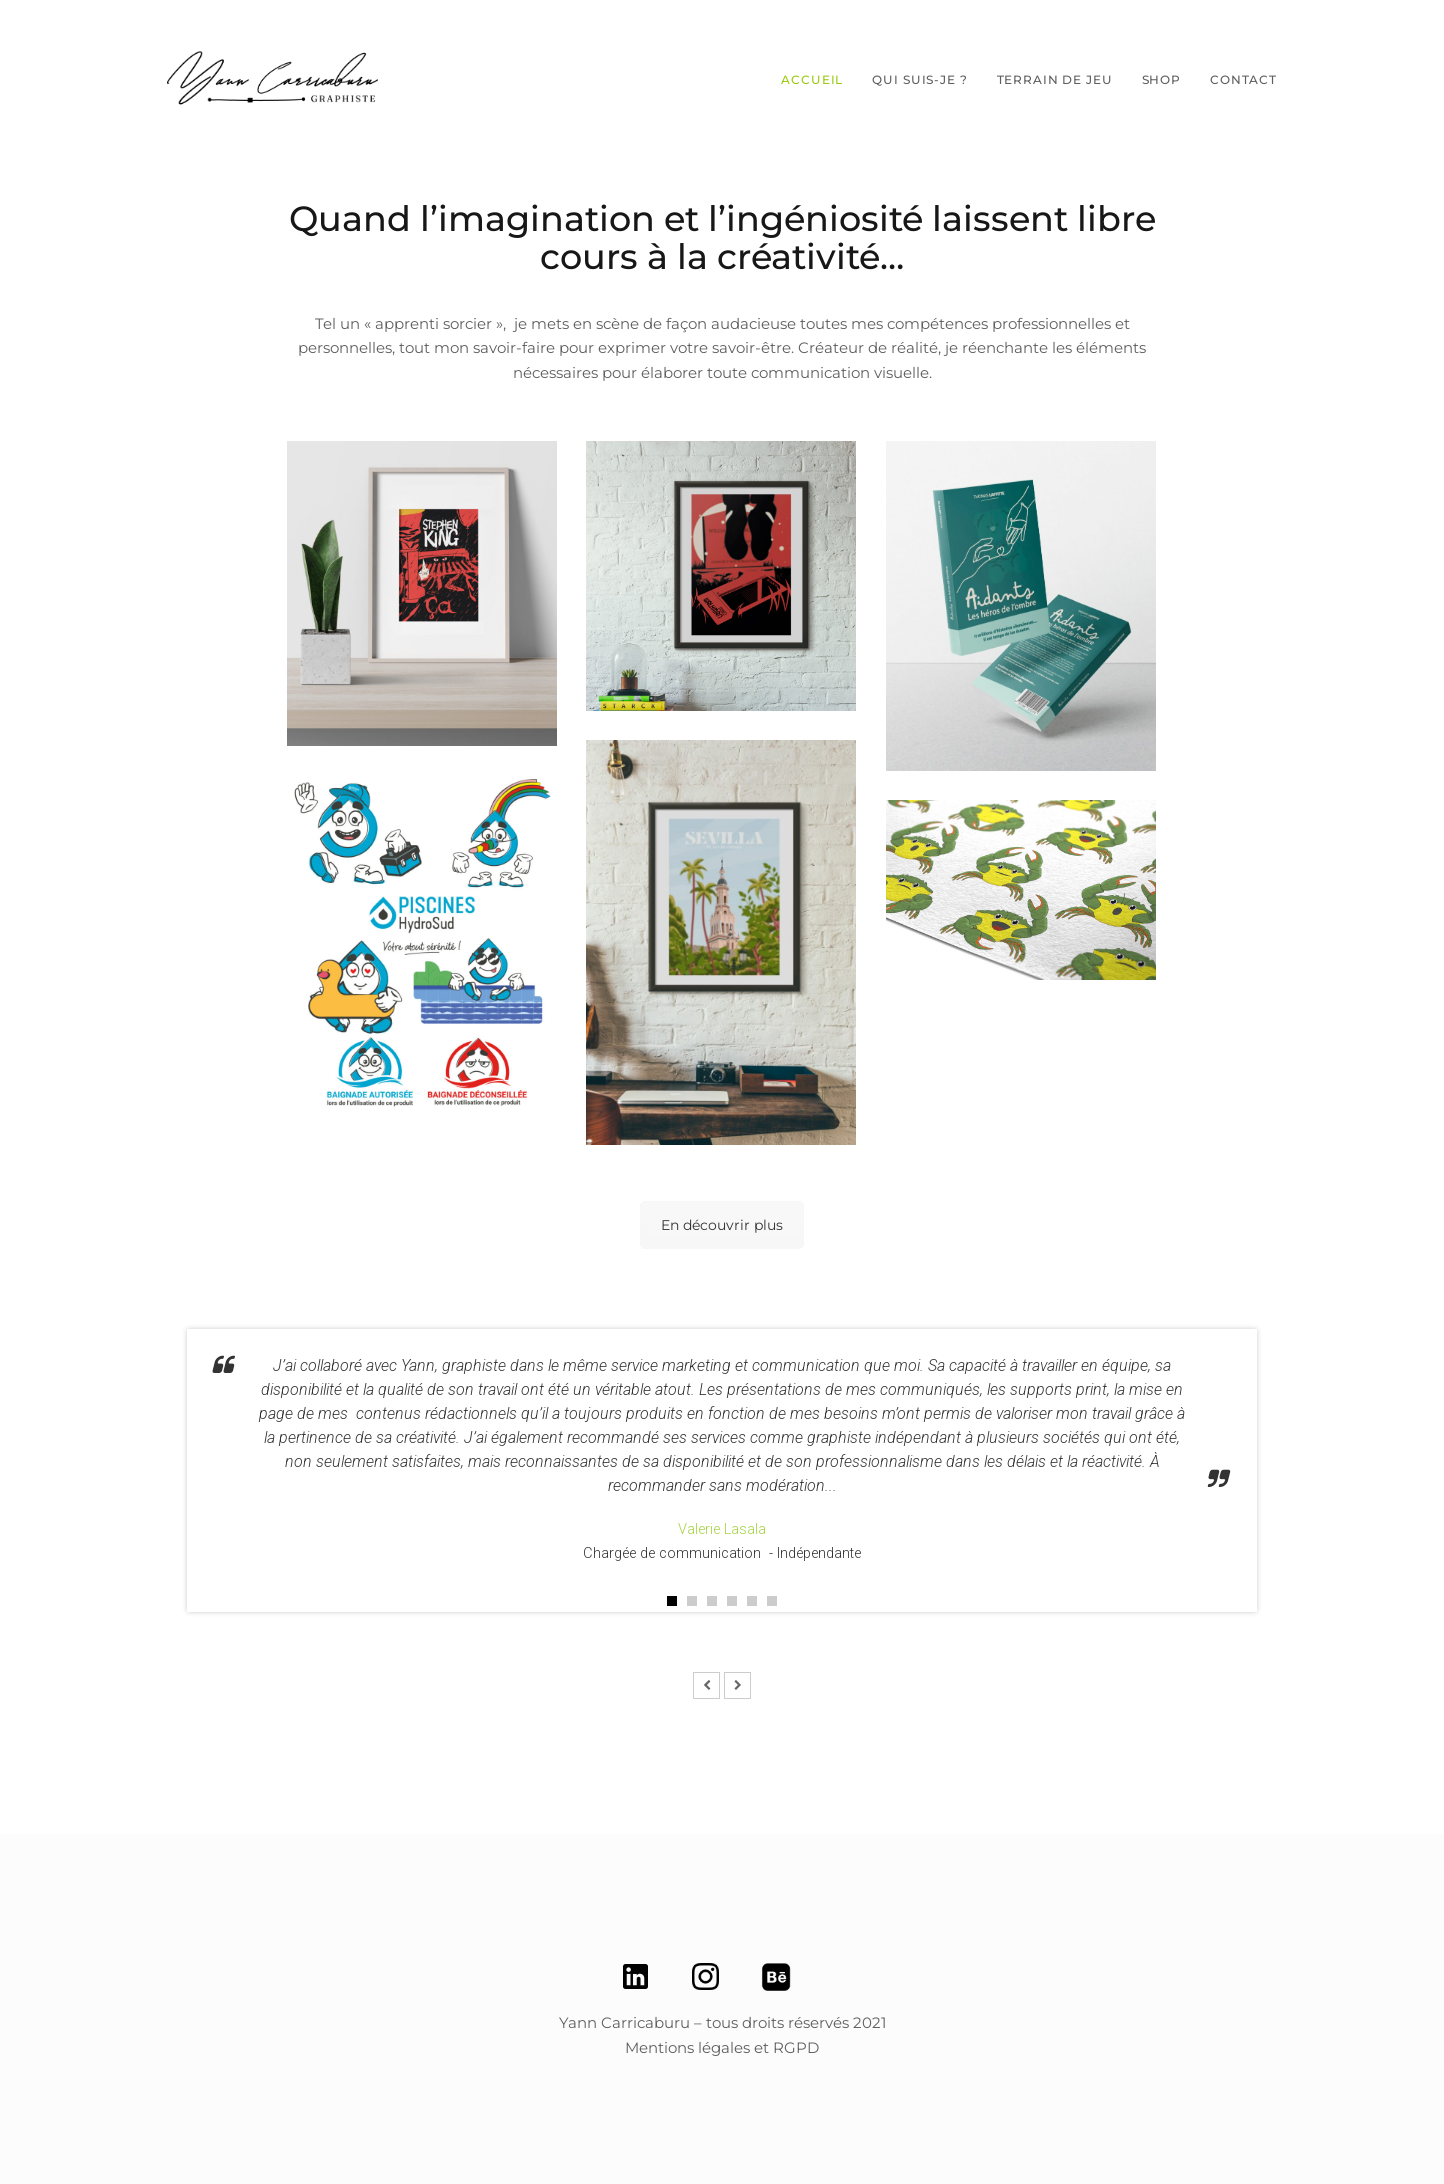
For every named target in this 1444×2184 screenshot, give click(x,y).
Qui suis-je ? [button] (919, 79)
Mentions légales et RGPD (722, 2047)
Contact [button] (1243, 79)
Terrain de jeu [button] (1055, 79)
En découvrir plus (722, 1225)
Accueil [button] (812, 79)
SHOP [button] (1161, 79)
